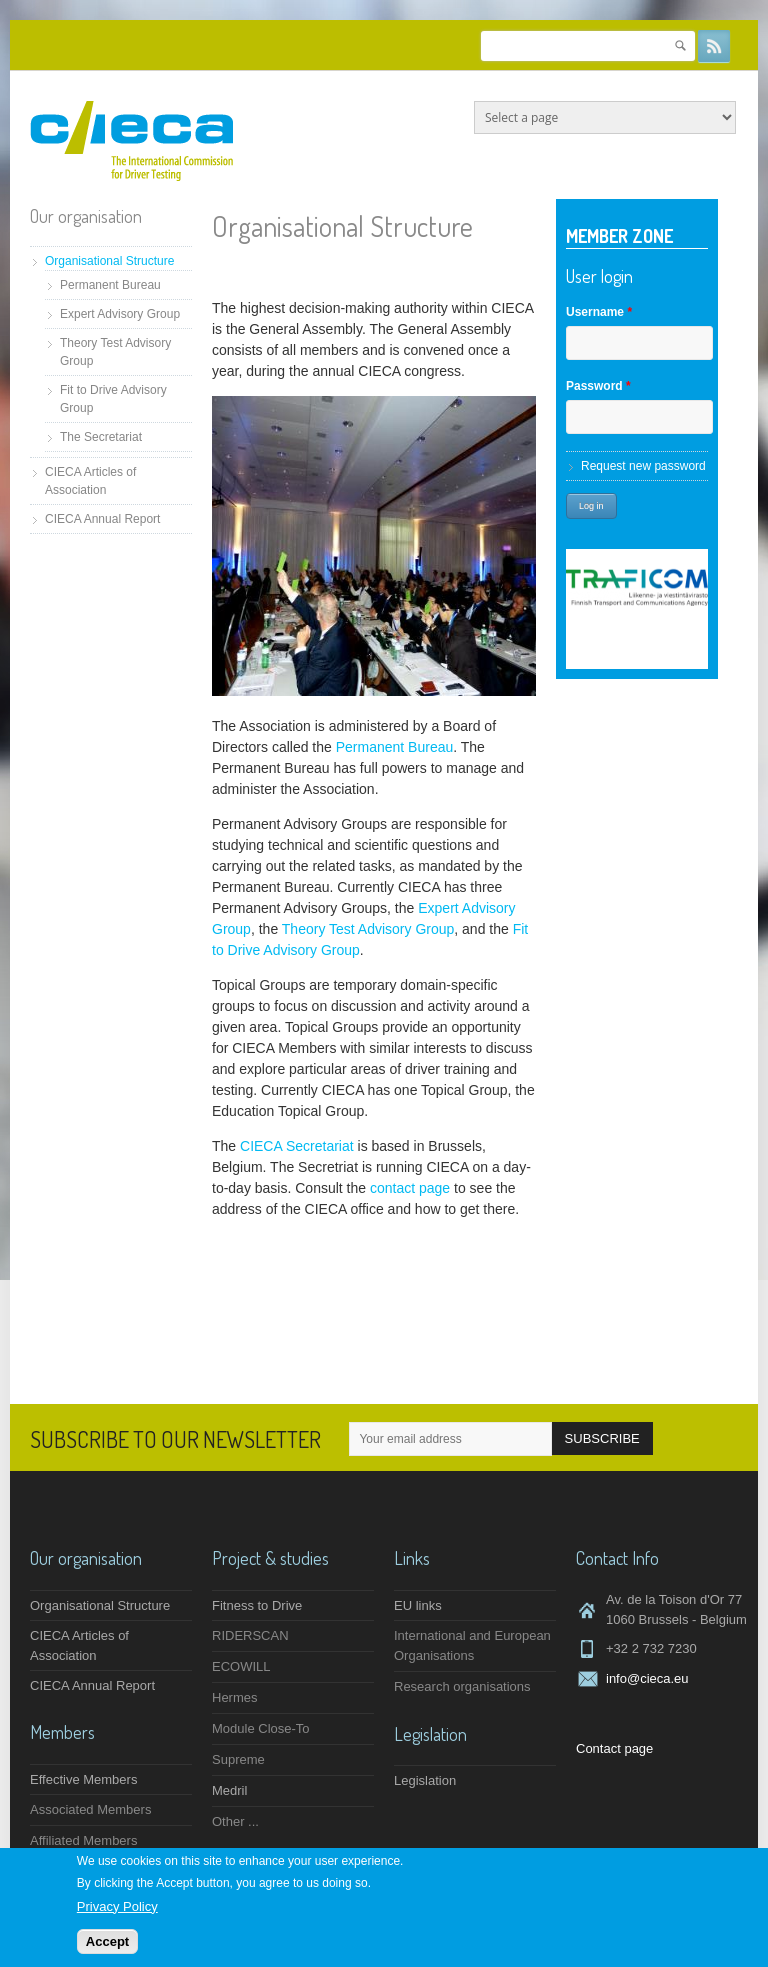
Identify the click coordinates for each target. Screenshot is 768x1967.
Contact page (614, 1748)
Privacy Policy (117, 1906)
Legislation (425, 1780)
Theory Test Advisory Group (368, 929)
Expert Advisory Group (120, 314)
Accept (107, 1942)
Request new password (643, 466)
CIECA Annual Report (102, 519)
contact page (410, 1188)
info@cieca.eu (647, 1678)
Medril (229, 1790)
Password (598, 386)
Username (599, 312)
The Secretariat (101, 437)
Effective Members (83, 1779)
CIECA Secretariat (297, 1146)
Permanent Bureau (110, 285)
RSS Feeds (714, 46)
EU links (418, 1605)
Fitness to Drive (257, 1605)
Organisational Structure (109, 261)
